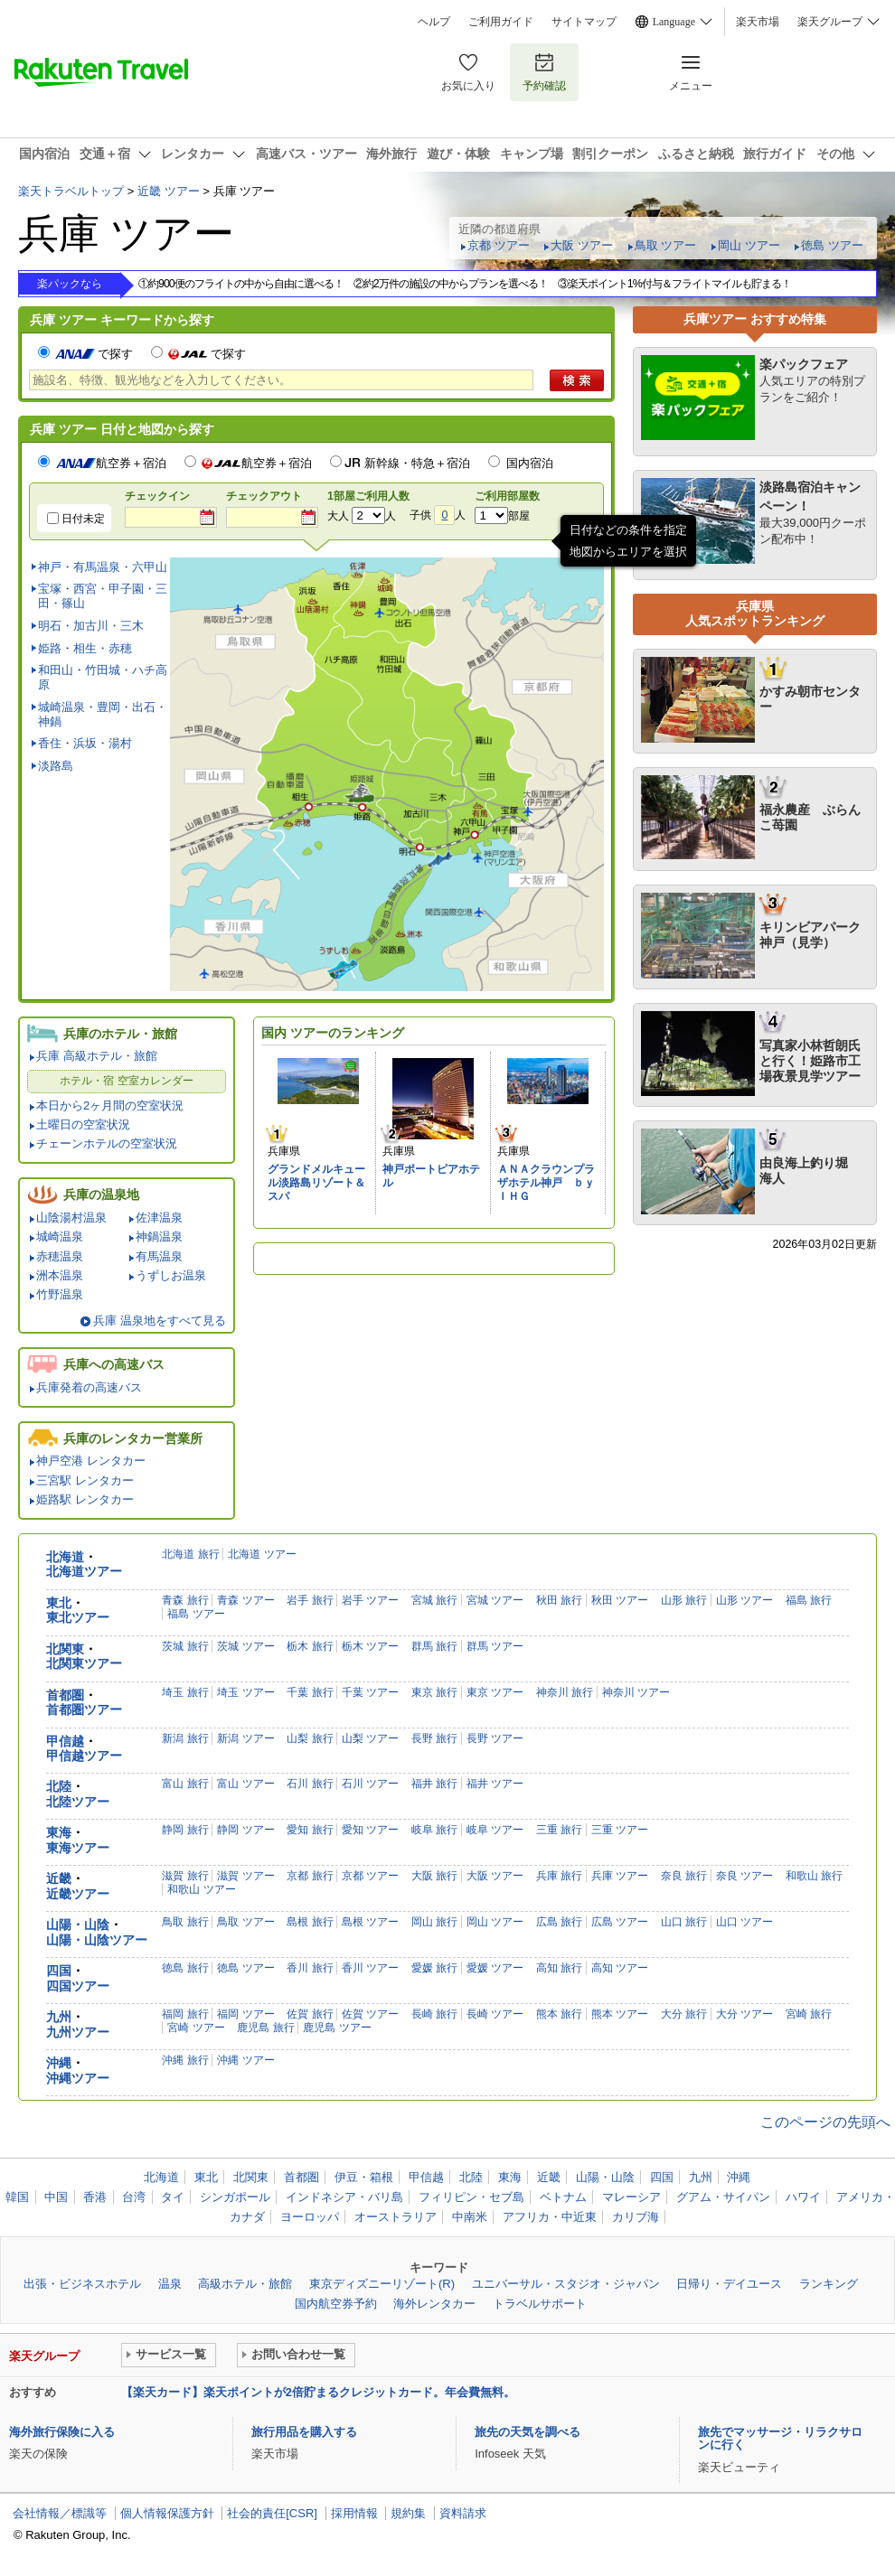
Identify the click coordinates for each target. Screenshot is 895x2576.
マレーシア (631, 2197)
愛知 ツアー (370, 1829)
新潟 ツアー (245, 1738)
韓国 (17, 2197)
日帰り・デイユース (729, 2283)
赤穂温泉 (59, 1256)
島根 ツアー (370, 1922)
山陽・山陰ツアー (96, 1940)
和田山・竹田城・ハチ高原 (102, 677)
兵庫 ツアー (619, 1875)
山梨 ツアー (370, 1738)
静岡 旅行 (185, 1829)
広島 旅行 (559, 1922)
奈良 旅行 (684, 1875)
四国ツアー (77, 1986)
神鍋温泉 (159, 1236)
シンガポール (235, 2197)
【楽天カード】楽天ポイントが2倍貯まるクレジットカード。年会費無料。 (318, 2392)
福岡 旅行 (185, 2014)
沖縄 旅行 (185, 2060)
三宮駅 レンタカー (85, 1480)
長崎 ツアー (494, 2014)
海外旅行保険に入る (62, 2432)
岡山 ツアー (749, 245)
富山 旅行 (185, 1783)
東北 (58, 1603)
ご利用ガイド (500, 21)
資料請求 (462, 2513)
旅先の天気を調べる (527, 2432)
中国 (56, 2197)
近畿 (58, 1879)
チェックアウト (264, 496)
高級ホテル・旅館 (245, 2283)
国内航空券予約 (336, 2303)
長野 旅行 (434, 1738)
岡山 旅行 (434, 1922)
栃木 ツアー (370, 1646)
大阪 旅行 (434, 1875)
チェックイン (157, 496)
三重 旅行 (559, 1829)
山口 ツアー (744, 1922)
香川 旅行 (310, 1968)
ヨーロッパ (309, 2217)
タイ (172, 2197)
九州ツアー (77, 2032)
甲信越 (65, 1741)
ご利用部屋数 (507, 496)
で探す (92, 354)
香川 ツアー (370, 1968)
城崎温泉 (59, 1236)
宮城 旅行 (434, 1600)
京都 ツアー (498, 245)
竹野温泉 (59, 1294)
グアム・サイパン (723, 2197)
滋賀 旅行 (185, 1875)
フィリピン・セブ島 (471, 2197)
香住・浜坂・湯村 (85, 743)
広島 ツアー (619, 1922)
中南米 (469, 2217)
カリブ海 (635, 2217)
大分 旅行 (684, 2014)
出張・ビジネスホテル (82, 2283)
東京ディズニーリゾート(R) (382, 2283)
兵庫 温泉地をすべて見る (159, 1320)
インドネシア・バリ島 (344, 2197)
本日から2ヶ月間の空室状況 (110, 1105)
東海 (58, 1833)
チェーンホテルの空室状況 (106, 1143)
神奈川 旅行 (564, 1692)
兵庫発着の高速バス (89, 1387)
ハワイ (803, 2197)
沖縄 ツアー (245, 2060)
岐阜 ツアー (494, 1829)
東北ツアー (77, 1618)
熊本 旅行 (559, 2014)
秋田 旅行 (559, 1600)
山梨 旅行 (310, 1738)
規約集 (408, 2513)
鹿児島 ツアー (337, 2027)
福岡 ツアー (245, 2014)
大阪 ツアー (582, 245)
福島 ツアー (195, 1613)
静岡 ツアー (245, 1829)
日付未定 (83, 518)
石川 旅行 (310, 1783)
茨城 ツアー (245, 1646)
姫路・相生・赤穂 (85, 648)
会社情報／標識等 (60, 2513)
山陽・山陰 (77, 1925)
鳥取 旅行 (185, 1922)
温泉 (170, 2283)
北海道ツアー (84, 1571)
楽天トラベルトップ (71, 191)
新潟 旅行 (185, 1738)
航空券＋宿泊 (111, 463)
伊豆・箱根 (363, 2177)
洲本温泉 (59, 1275)
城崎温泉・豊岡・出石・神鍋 (102, 714)
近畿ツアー (77, 1894)
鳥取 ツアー (666, 245)
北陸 (58, 1787)
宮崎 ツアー (195, 2027)
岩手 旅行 (310, 1600)
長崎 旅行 (434, 2014)
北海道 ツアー (262, 1554)
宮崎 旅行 (809, 2014)
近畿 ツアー (168, 191)
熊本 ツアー (619, 2014)
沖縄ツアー (77, 2078)
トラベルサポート (540, 2303)
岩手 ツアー (370, 1600)
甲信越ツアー (84, 1756)
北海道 (65, 1557)
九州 (58, 2017)
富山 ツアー (245, 1783)
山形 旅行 (684, 1600)
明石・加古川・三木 (91, 625)
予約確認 (544, 72)
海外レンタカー (434, 2303)
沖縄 (58, 2063)
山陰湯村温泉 (71, 1217)
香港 (95, 2197)
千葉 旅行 (310, 1692)
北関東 (65, 1649)
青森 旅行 (185, 1600)
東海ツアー (77, 1848)
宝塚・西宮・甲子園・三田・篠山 (102, 596)
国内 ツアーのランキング (332, 1033)
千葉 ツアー (370, 1692)
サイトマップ (584, 21)
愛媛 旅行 (434, 1968)
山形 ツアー (744, 1600)
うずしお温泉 (171, 1275)
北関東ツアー (84, 1664)
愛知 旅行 (310, 1829)
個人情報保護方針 (167, 2513)
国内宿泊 (529, 463)
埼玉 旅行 (185, 1692)
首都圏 (65, 1695)
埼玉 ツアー (245, 1692)
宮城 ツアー (494, 1600)
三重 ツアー (619, 1829)
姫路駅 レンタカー (85, 1499)
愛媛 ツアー (494, 1968)
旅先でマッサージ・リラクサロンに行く (780, 2438)
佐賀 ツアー (370, 2014)
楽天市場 (757, 21)
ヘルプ (434, 21)
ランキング (828, 2283)
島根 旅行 (310, 1922)
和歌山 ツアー (201, 1889)
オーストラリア (395, 2217)
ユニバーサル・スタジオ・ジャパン (566, 2283)
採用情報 (354, 2513)
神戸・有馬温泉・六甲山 (102, 567)
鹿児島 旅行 (265, 2027)
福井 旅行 (434, 1783)
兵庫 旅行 (559, 1875)
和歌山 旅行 (814, 1875)
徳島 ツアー (832, 245)
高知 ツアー (619, 1968)
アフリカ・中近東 (550, 2217)
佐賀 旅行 (310, 2014)
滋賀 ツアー (245, 1875)
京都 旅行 (310, 1875)
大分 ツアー (744, 2014)
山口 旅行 (684, 1922)
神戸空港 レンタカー (91, 1460)
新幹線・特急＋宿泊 (417, 463)
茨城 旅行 (185, 1646)
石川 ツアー (370, 1783)
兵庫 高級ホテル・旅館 (96, 1056)
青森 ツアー (245, 1600)
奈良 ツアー (744, 1875)
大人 (338, 516)
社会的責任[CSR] (272, 2513)
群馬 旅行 (434, 1646)
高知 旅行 (559, 1968)
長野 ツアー (494, 1738)
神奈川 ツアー (636, 1692)
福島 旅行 (809, 1600)
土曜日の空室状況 (83, 1124)
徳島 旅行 (185, 1968)
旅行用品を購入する (304, 2432)
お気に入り (468, 72)
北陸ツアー (77, 1802)
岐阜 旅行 (434, 1829)
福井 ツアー (494, 1783)
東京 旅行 (434, 1692)
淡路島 (55, 766)
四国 (58, 1971)
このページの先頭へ (825, 2122)
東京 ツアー (494, 1692)
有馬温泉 (159, 1256)
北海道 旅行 (190, 1554)
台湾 (134, 2197)
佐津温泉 (159, 1217)
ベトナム (563, 2197)
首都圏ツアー (84, 1710)
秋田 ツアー (619, 1600)
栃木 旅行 (310, 1646)
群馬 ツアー (494, 1646)
